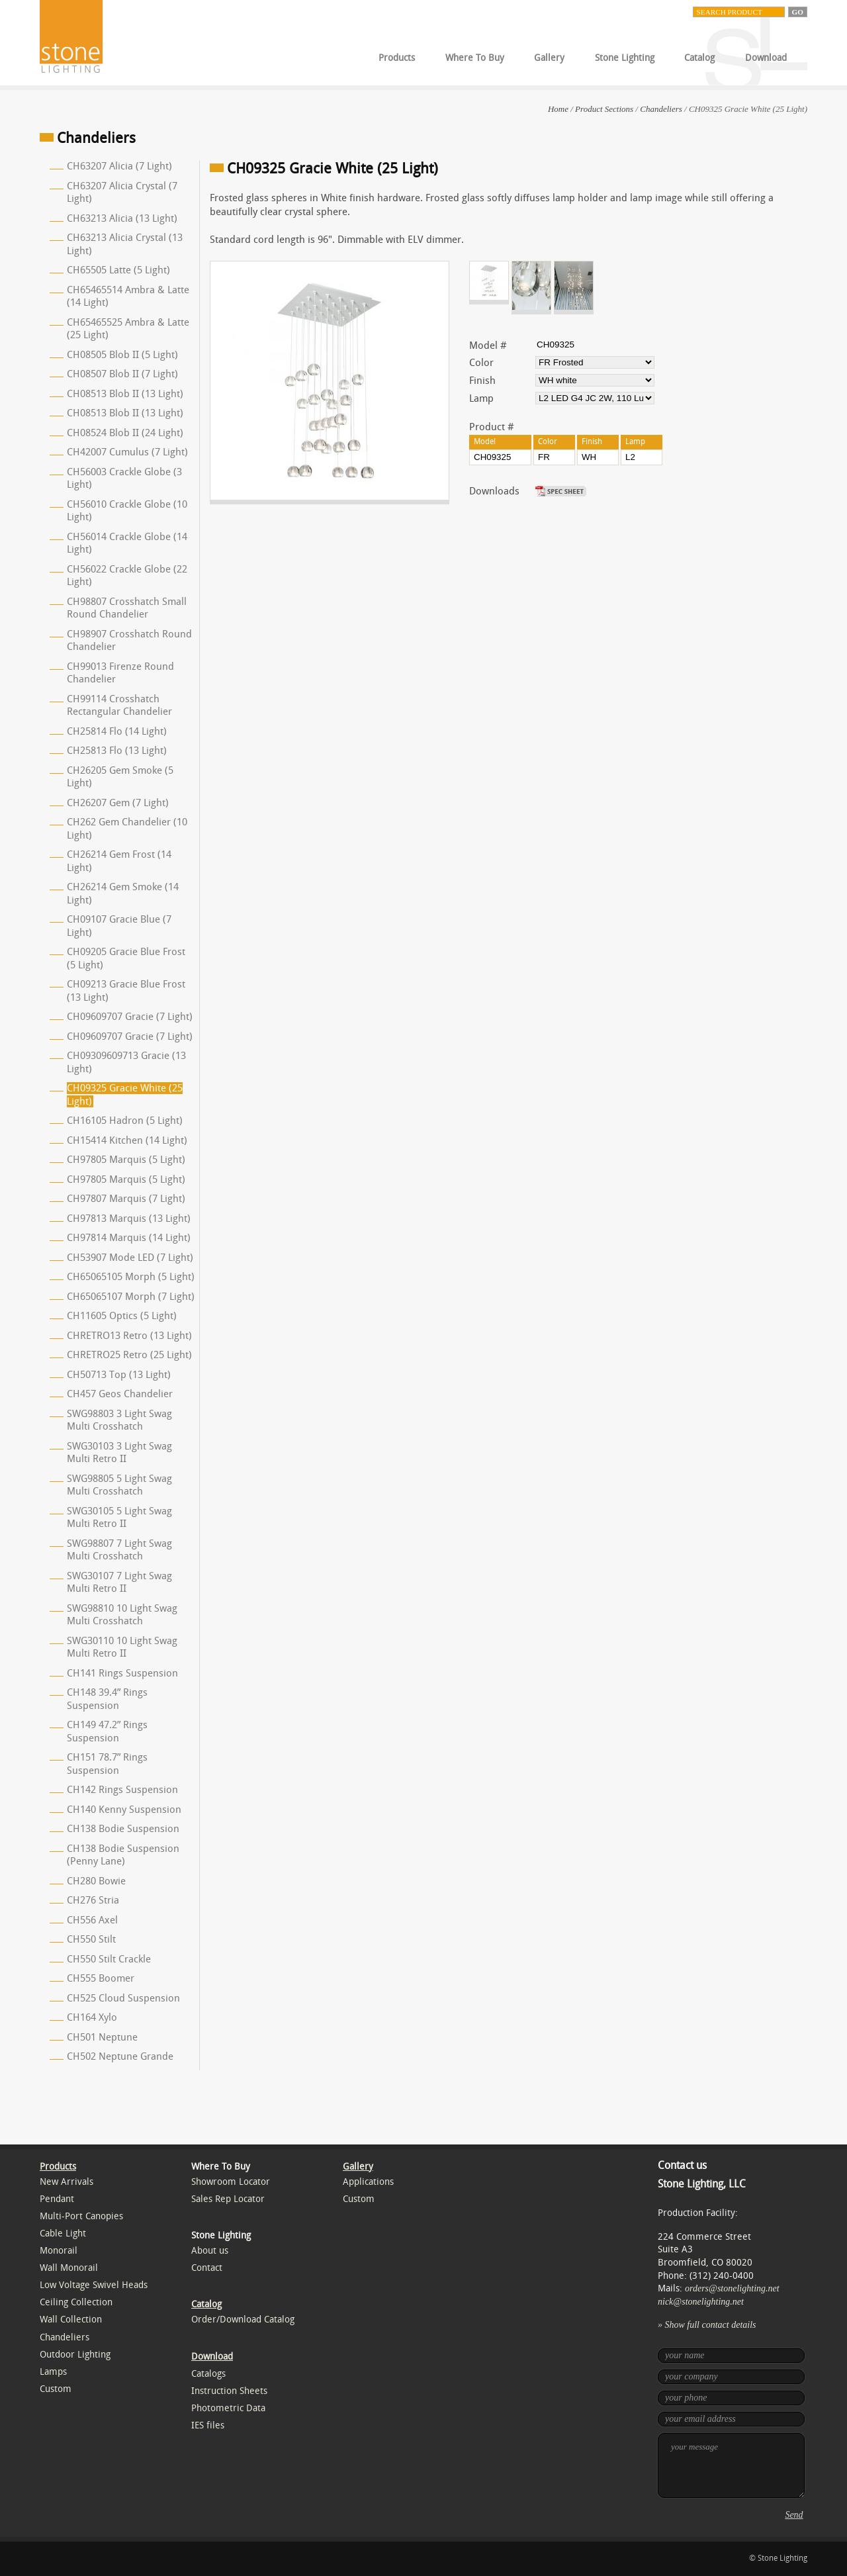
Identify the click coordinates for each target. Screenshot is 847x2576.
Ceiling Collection (76, 2302)
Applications (368, 2181)
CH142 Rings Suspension (122, 1790)
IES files (207, 2425)
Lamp (481, 398)
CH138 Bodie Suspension (123, 1829)
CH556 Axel (92, 1920)
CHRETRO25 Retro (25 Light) (129, 1355)
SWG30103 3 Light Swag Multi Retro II (119, 1452)
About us (209, 2250)
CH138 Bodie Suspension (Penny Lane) (123, 1855)
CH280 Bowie (96, 1881)
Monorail (58, 2250)
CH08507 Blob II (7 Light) (122, 374)
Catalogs (208, 2373)
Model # (488, 345)
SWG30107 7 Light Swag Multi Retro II (119, 1582)
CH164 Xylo (92, 2017)
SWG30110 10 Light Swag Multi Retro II (122, 1647)
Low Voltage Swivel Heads (94, 2285)
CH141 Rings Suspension (122, 1673)
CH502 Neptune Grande (120, 2056)
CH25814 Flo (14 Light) (117, 731)
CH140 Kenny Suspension (124, 1810)
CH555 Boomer (100, 1978)
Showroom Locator (230, 2181)
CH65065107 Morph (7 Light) (131, 1297)
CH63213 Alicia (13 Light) (122, 218)
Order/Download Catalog (242, 2319)
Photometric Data (228, 2408)
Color (481, 363)
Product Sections (604, 109)
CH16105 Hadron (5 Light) (125, 1121)
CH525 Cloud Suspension (123, 1998)
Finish (482, 381)
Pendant (57, 2199)
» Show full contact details (707, 2325)
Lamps (53, 2371)
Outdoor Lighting (75, 2354)
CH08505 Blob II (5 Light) (122, 355)
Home (558, 109)
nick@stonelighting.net (701, 2302)
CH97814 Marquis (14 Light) (129, 1238)
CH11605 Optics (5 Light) (122, 1316)
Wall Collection (71, 2319)
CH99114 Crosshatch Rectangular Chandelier (119, 705)
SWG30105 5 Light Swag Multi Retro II (119, 1517)
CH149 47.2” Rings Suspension (107, 1731)
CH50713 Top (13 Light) (119, 1375)
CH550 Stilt (91, 1939)
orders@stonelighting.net (732, 2288)
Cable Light (63, 2233)
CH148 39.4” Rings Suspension (107, 1699)
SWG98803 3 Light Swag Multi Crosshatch (119, 1420)
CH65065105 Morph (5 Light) (131, 1277)
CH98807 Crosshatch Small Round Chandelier (127, 608)
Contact (206, 2268)
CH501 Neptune (102, 2037)
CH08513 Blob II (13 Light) (125, 394)
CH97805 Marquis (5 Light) (126, 1160)
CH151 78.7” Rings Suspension (107, 1763)
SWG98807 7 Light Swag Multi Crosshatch (119, 1550)
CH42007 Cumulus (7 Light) (127, 452)
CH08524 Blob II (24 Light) (125, 433)
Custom (55, 2389)
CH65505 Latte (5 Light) (118, 270)
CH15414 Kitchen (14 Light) (127, 1140)
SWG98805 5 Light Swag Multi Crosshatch (119, 1485)
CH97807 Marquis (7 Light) (126, 1199)
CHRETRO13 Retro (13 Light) (129, 1336)
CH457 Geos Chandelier (120, 1394)
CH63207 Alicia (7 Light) (119, 166)
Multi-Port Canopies (81, 2216)
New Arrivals (66, 2181)
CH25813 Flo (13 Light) (117, 751)
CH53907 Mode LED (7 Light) (130, 1258)
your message (731, 2465)
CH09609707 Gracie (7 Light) (130, 1017)
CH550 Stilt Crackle (109, 1959)
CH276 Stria (93, 1900)
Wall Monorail (69, 2268)
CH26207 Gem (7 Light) (118, 803)
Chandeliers (661, 109)
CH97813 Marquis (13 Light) (129, 1218)
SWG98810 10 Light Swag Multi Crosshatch (122, 1615)
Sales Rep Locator (228, 2199)
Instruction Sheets (229, 2391)
